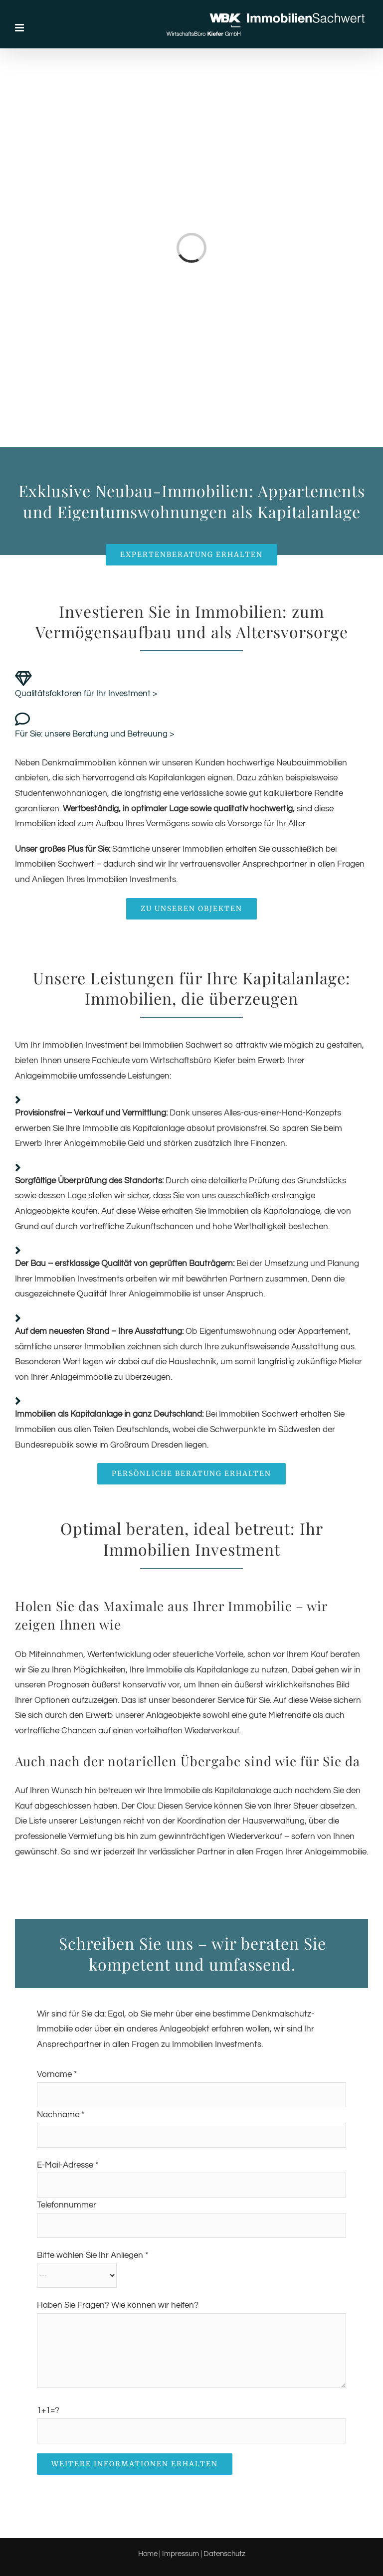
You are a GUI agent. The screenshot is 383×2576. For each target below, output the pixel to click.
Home (148, 2554)
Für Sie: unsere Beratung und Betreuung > (94, 734)
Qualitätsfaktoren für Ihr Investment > (86, 693)
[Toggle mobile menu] (20, 27)
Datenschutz (224, 2554)
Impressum (180, 2554)
